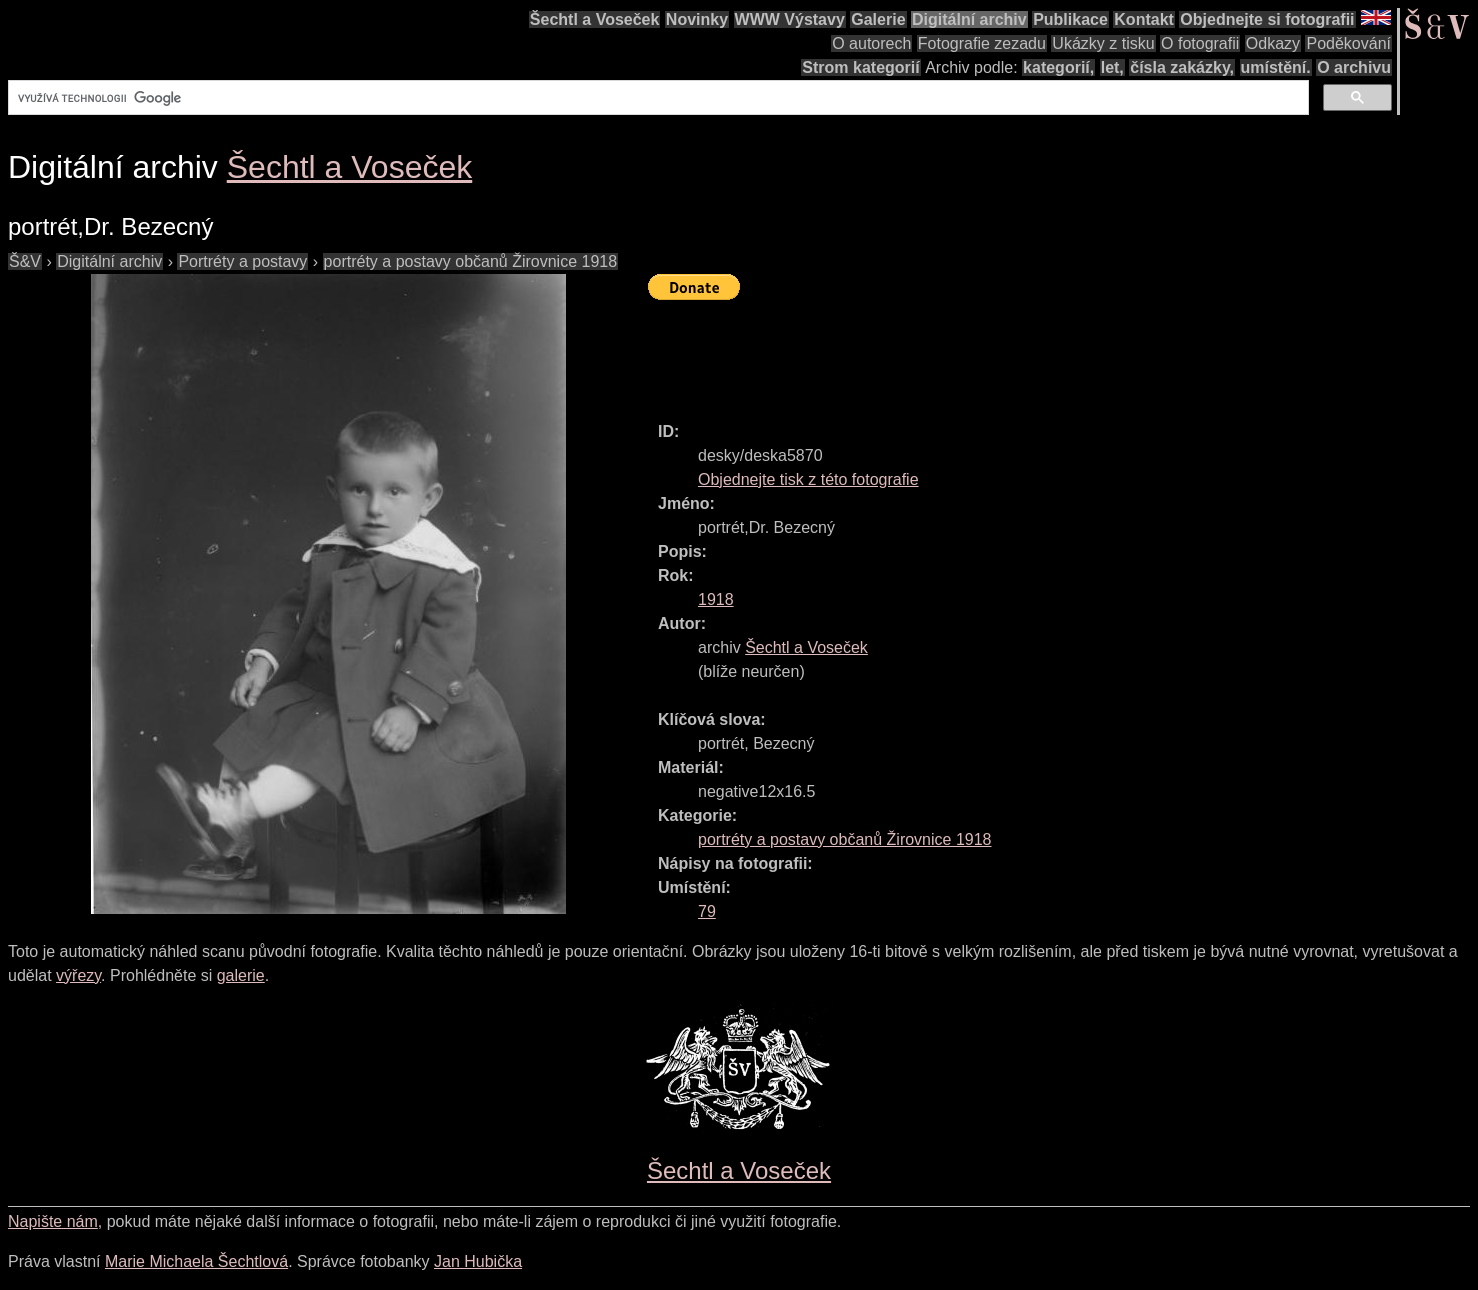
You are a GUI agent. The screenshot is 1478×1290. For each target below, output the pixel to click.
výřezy (78, 975)
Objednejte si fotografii (1267, 19)
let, (1112, 67)
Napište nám (53, 1221)
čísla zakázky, (1182, 67)
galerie (241, 975)
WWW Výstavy (790, 19)
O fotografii (1200, 43)
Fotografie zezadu (982, 43)
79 (707, 911)
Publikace (1070, 19)
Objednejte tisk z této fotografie (808, 479)
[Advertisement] (1012, 352)
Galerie (878, 19)
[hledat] (656, 98)
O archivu (1354, 67)
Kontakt (1144, 19)
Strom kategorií (860, 67)
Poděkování (1348, 43)
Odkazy (1273, 43)
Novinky (697, 19)
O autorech (871, 43)
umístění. (1276, 67)
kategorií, (1058, 67)
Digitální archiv (969, 19)
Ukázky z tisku (1103, 43)
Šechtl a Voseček (595, 19)
